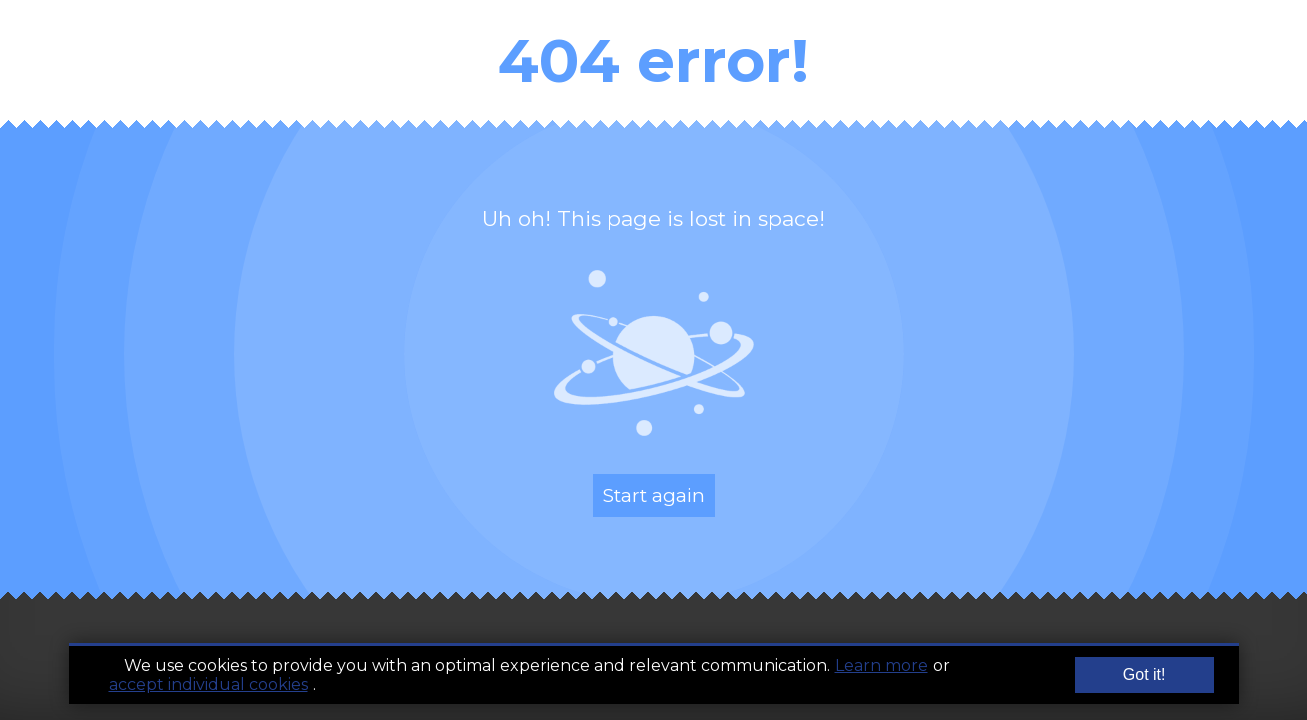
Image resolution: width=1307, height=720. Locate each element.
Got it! (1144, 676)
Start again (654, 495)
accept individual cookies (208, 686)
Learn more (881, 667)
